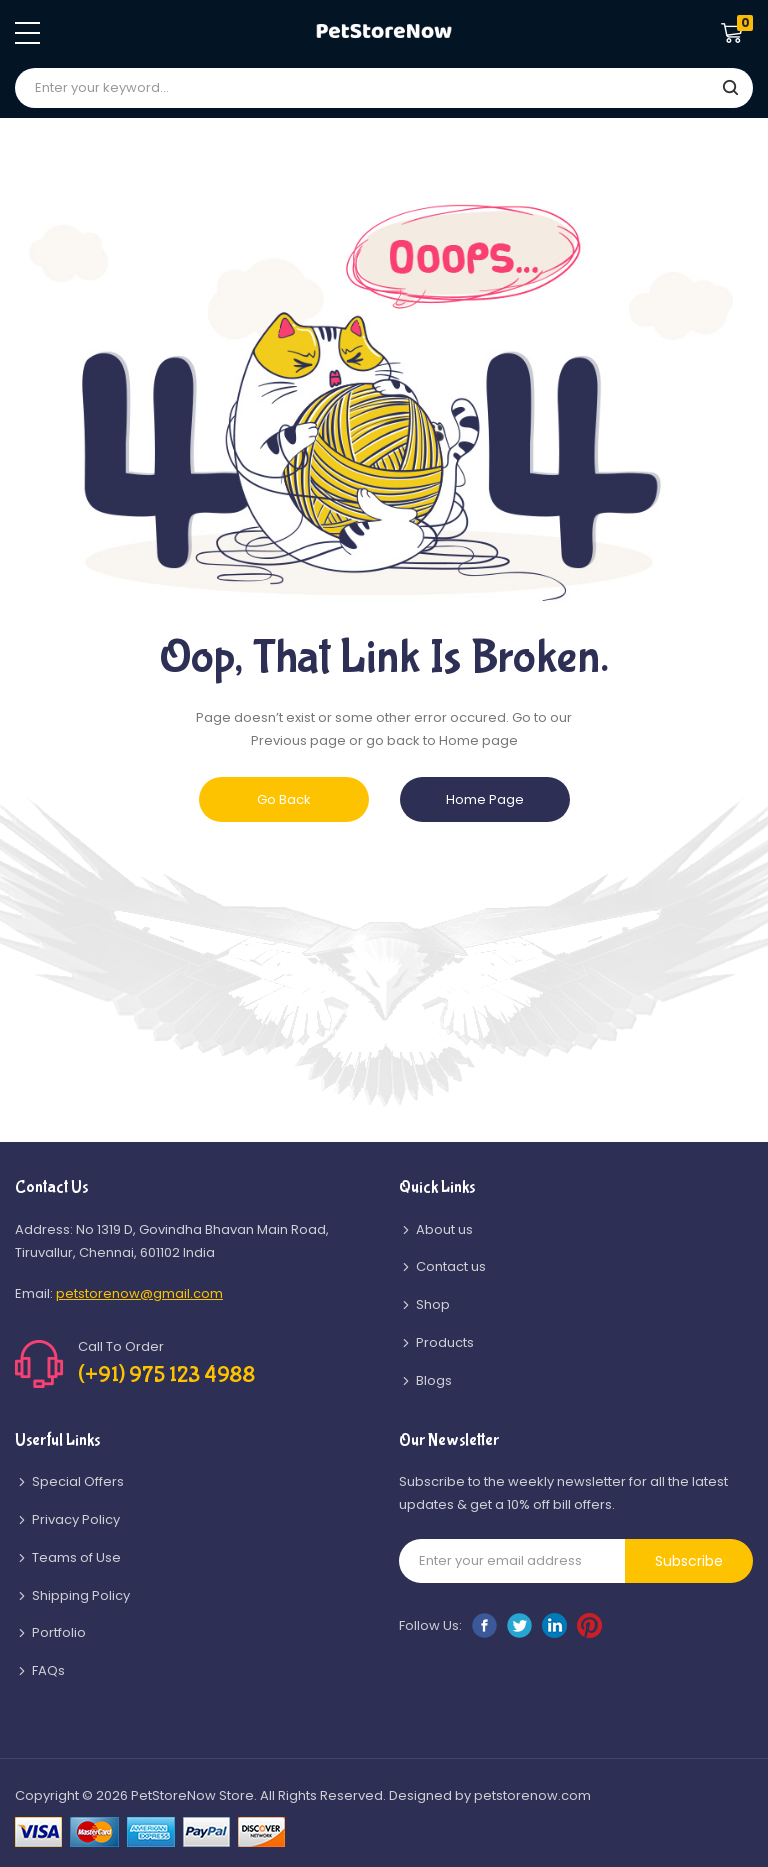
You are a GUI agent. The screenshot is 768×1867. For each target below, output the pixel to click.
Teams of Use (76, 1557)
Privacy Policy (76, 1519)
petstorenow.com (532, 1795)
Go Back (284, 799)
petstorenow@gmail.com (139, 1293)
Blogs (434, 1380)
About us (444, 1229)
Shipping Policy (81, 1595)
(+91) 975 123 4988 (166, 1375)
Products (445, 1342)
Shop (433, 1304)
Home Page (485, 799)
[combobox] (384, 88)
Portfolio (59, 1632)
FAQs (48, 1670)
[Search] (730, 89)
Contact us (451, 1266)
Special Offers (78, 1481)
